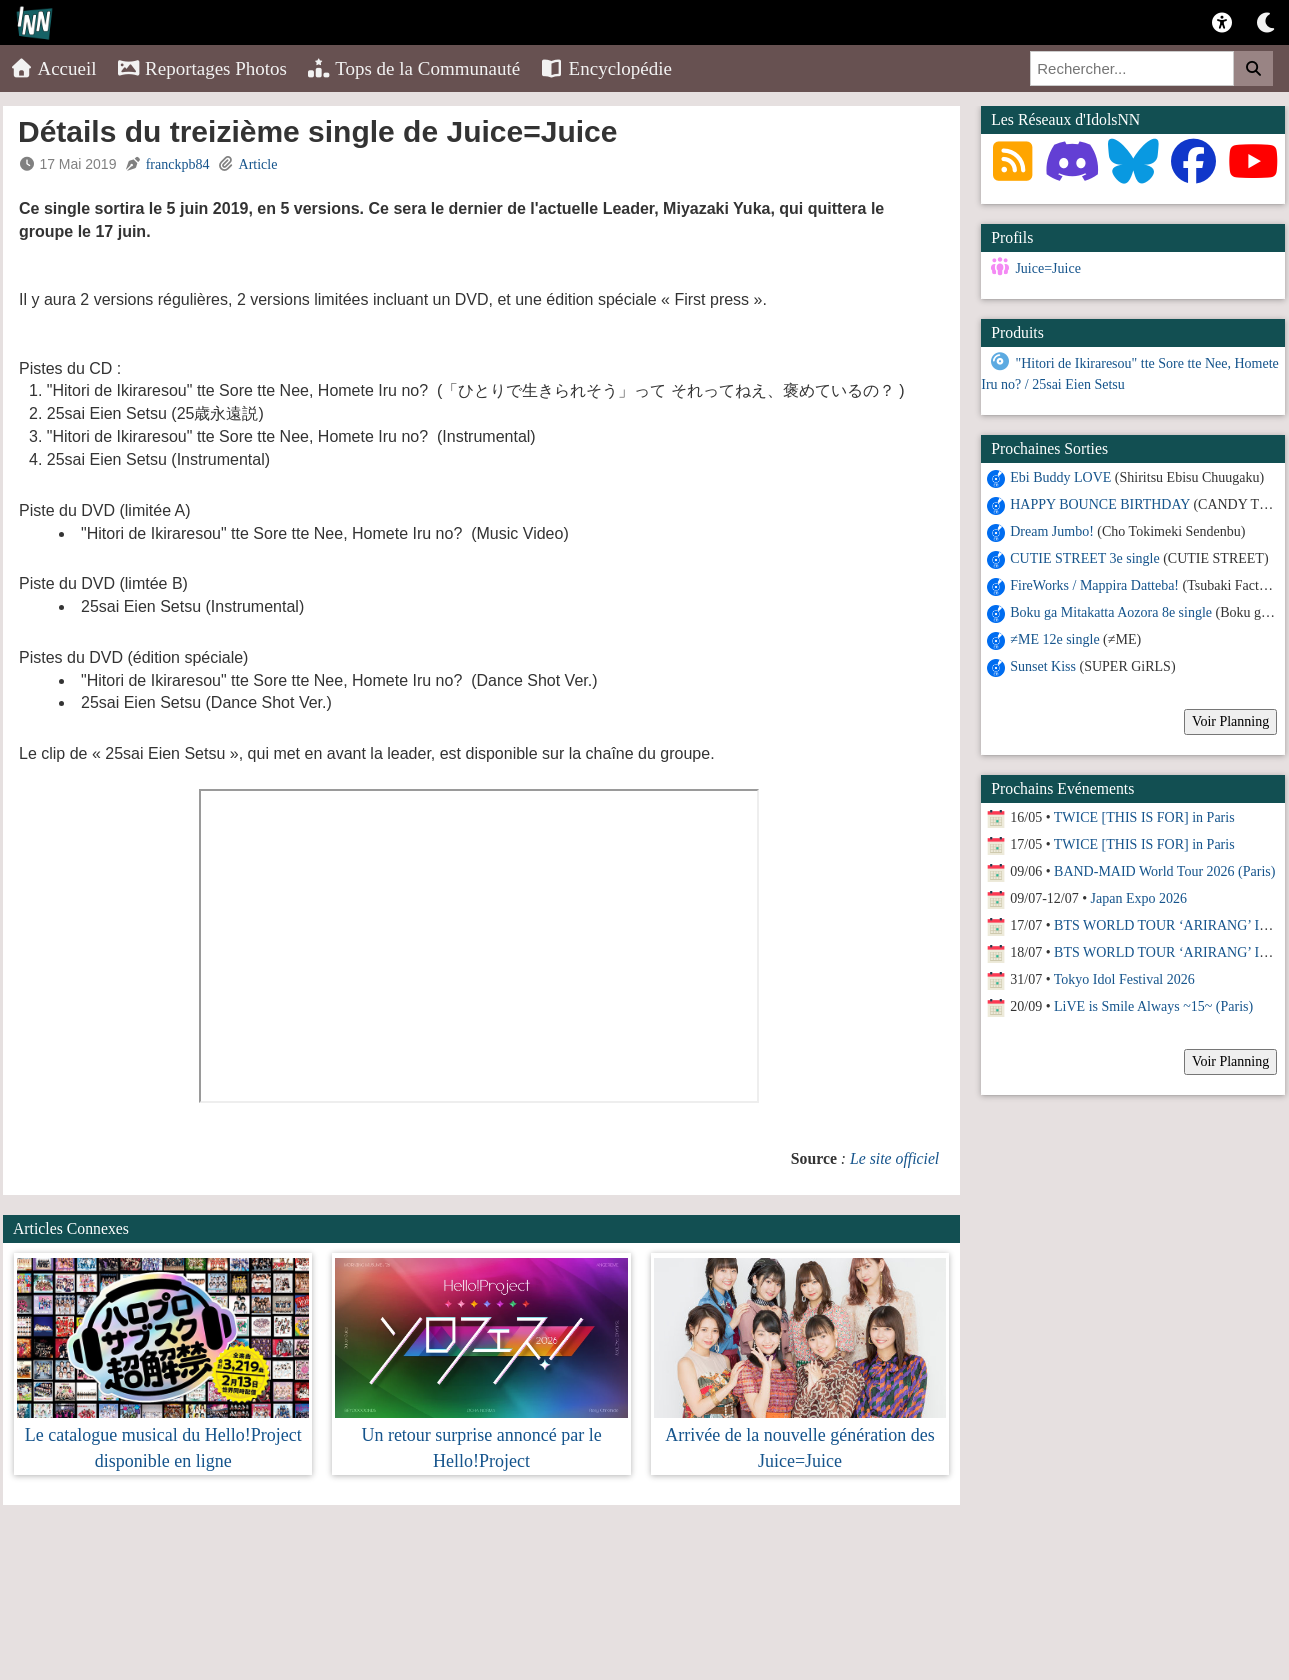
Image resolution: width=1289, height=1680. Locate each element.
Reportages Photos (202, 68)
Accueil (53, 68)
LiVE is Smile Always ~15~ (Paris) (1153, 1006)
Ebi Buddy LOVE (1060, 477)
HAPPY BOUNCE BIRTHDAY (1100, 504)
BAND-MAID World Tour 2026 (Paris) (1164, 871)
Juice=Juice (1047, 268)
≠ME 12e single (1054, 639)
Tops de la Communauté (413, 68)
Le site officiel (894, 1158)
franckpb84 (178, 164)
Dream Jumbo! (1052, 531)
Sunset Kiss (1043, 666)
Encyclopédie (606, 68)
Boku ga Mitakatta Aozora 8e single (1111, 612)
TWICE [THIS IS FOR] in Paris (1144, 817)
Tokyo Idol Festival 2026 (1124, 979)
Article (258, 164)
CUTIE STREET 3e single (1084, 558)
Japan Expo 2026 (1139, 898)
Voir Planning (1230, 721)
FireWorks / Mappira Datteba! (1094, 585)
